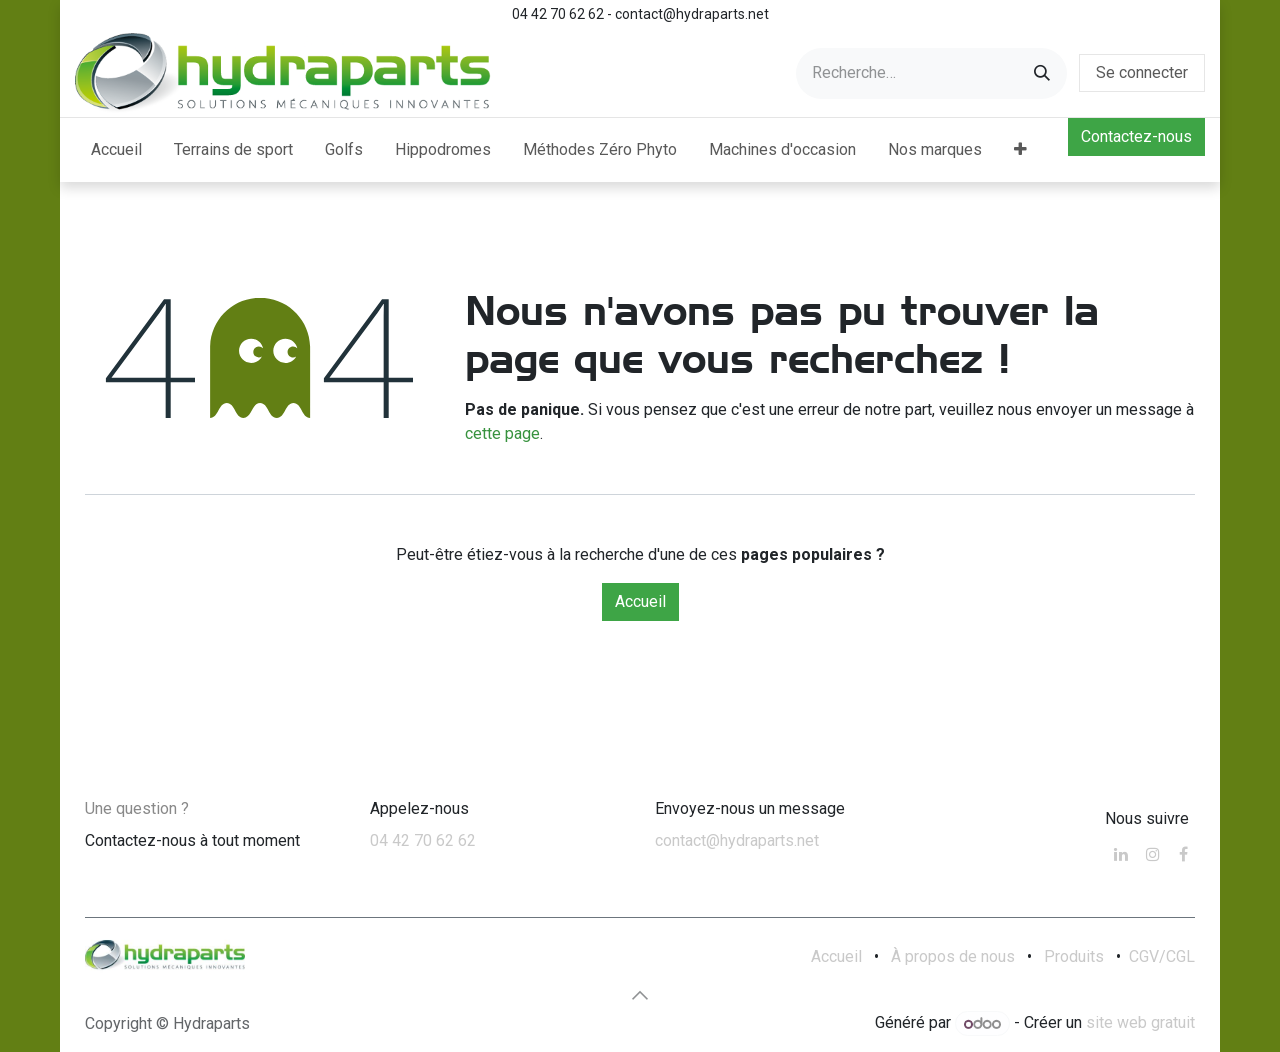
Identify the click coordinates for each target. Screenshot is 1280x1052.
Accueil (640, 601)
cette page (502, 433)
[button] (640, 995)
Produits (1074, 956)
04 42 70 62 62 (423, 840)
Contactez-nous (1136, 136)
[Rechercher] (1042, 73)
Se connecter (1142, 72)
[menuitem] (116, 150)
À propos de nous (953, 956)
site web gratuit (1140, 1023)
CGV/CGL (1162, 956)
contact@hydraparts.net (737, 840)
